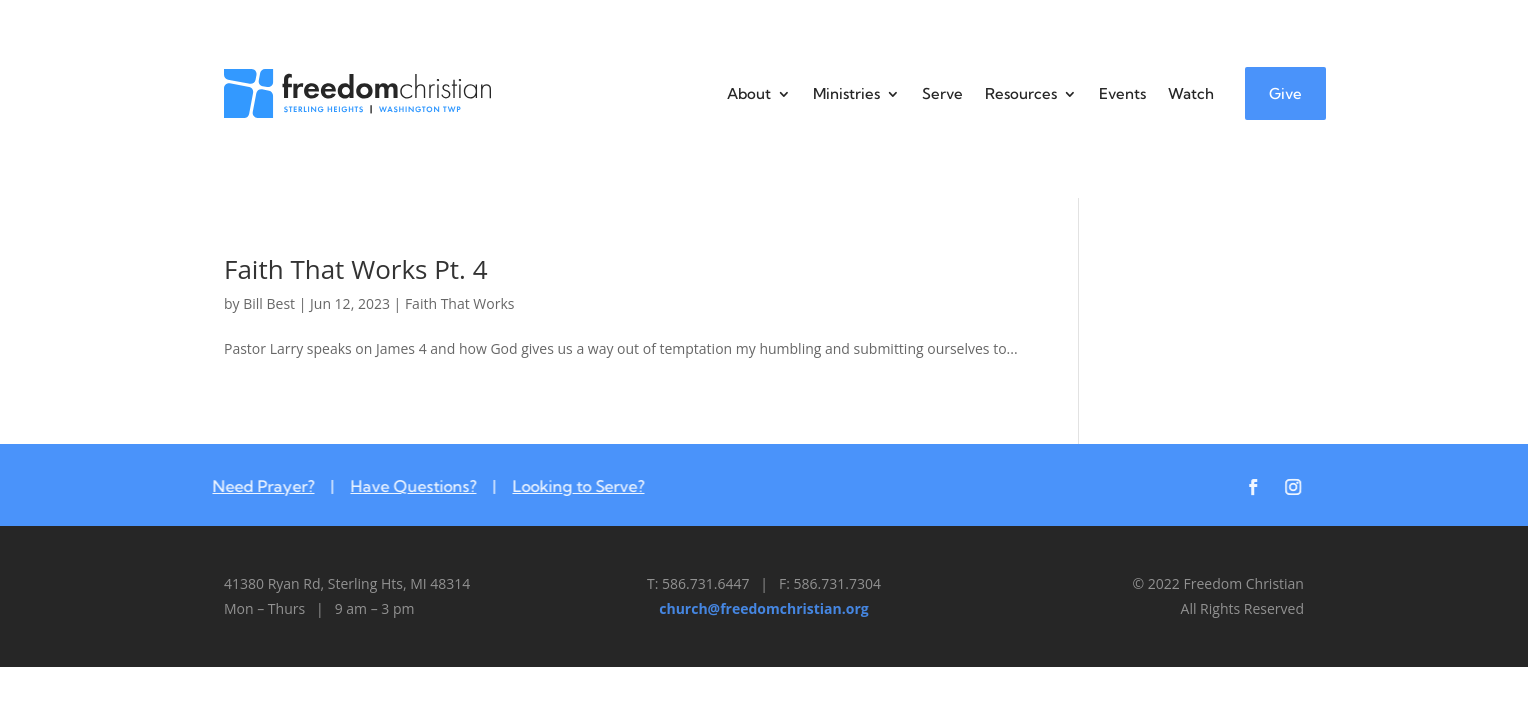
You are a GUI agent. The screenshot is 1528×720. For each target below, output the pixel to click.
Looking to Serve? (568, 486)
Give (1285, 93)
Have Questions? (403, 486)
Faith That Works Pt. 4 (356, 269)
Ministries (846, 93)
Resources (1021, 93)
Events (1122, 93)
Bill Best (269, 303)
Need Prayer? (253, 486)
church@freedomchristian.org (763, 608)
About (749, 93)
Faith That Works (460, 303)
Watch (1191, 93)
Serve (942, 93)
